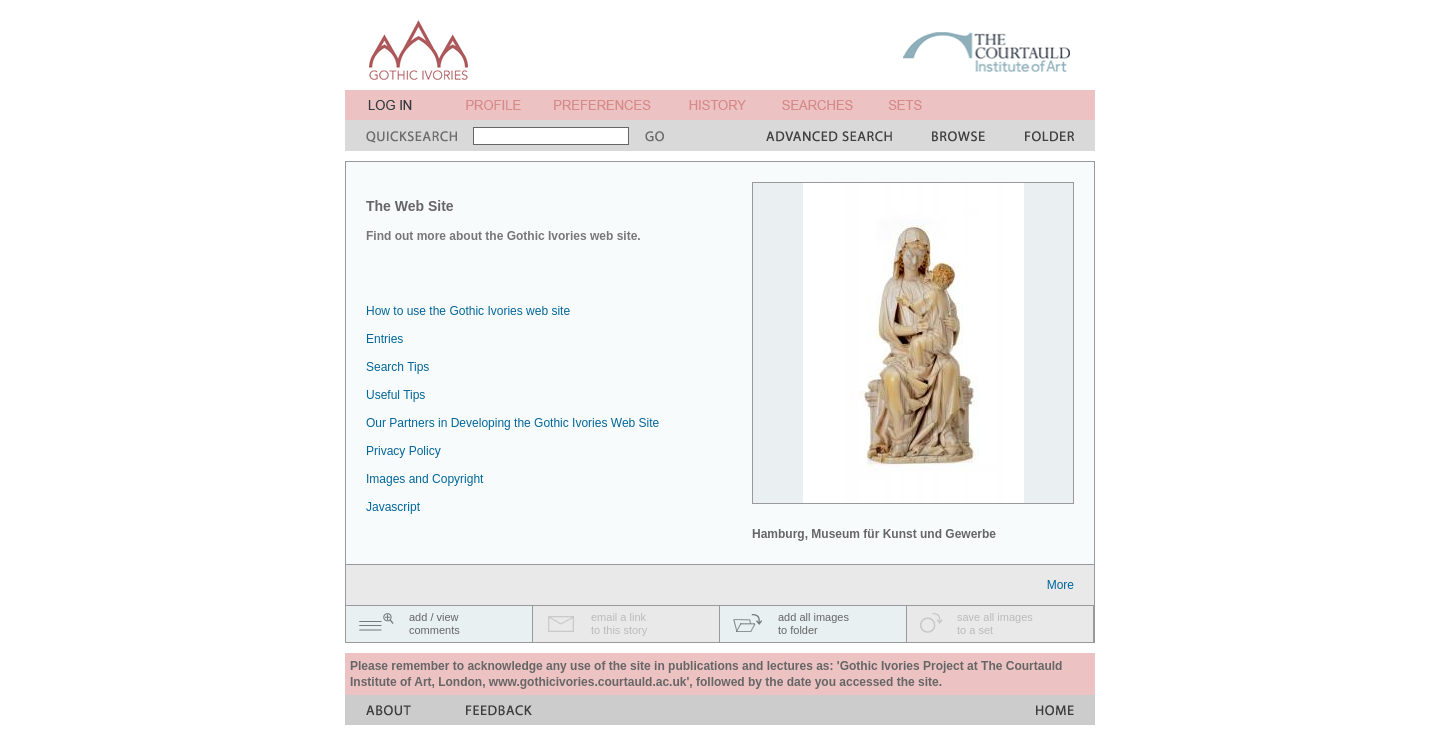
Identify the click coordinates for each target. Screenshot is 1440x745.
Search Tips (397, 367)
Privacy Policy (403, 451)
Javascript (393, 507)
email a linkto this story (619, 623)
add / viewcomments (434, 623)
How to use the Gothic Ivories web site (468, 311)
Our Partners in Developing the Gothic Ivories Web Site (512, 423)
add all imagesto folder (813, 623)
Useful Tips (395, 395)
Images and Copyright (424, 479)
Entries (384, 339)
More (1060, 585)
